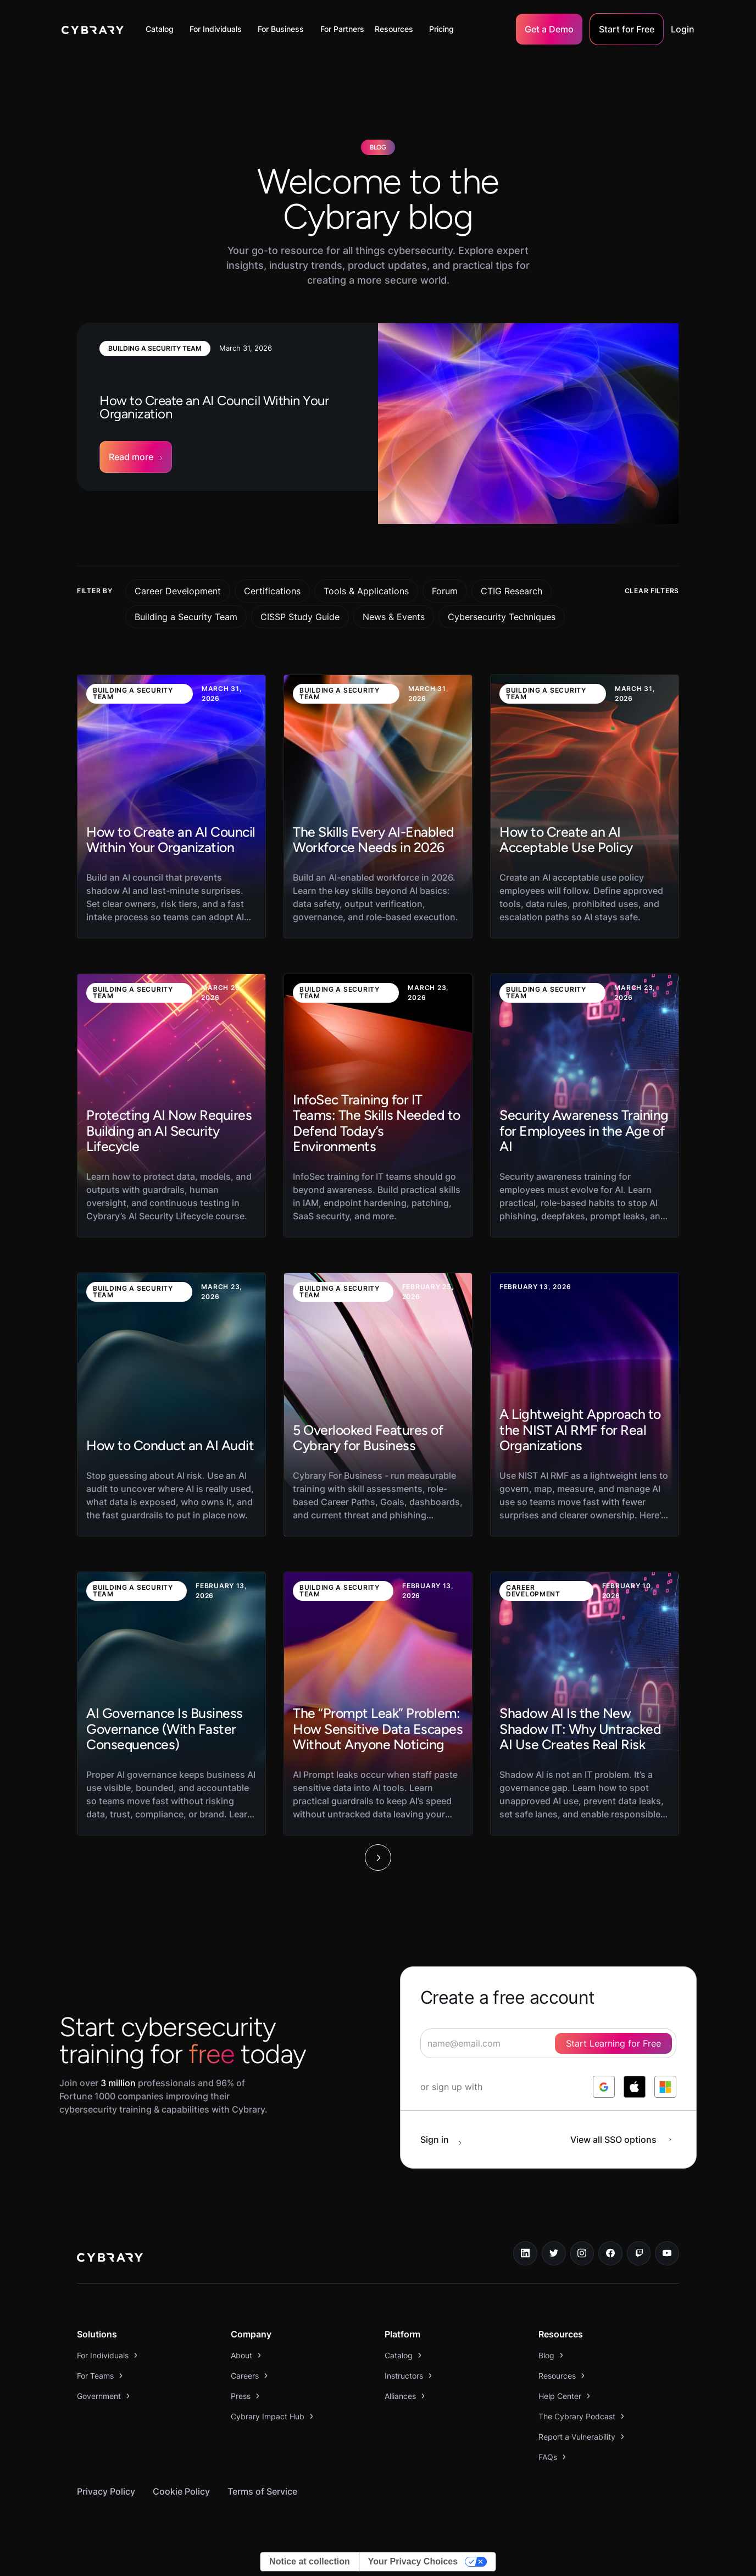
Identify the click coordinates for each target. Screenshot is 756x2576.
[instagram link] (582, 2253)
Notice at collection (309, 2561)
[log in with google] (604, 2087)
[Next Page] (378, 1857)
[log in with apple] (635, 2087)
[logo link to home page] (110, 2258)
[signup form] (548, 2043)
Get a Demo (549, 29)
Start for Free (626, 29)
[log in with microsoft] (665, 2087)
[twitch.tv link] (639, 2253)
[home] (93, 29)
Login (682, 29)
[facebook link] (610, 2253)
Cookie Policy (181, 2491)
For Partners (342, 29)
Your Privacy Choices (413, 2561)
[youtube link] (667, 2253)
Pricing (441, 29)
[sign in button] (446, 2139)
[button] (162, 29)
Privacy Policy (106, 2491)
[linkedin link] (525, 2253)
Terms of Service (262, 2491)
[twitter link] (554, 2253)
